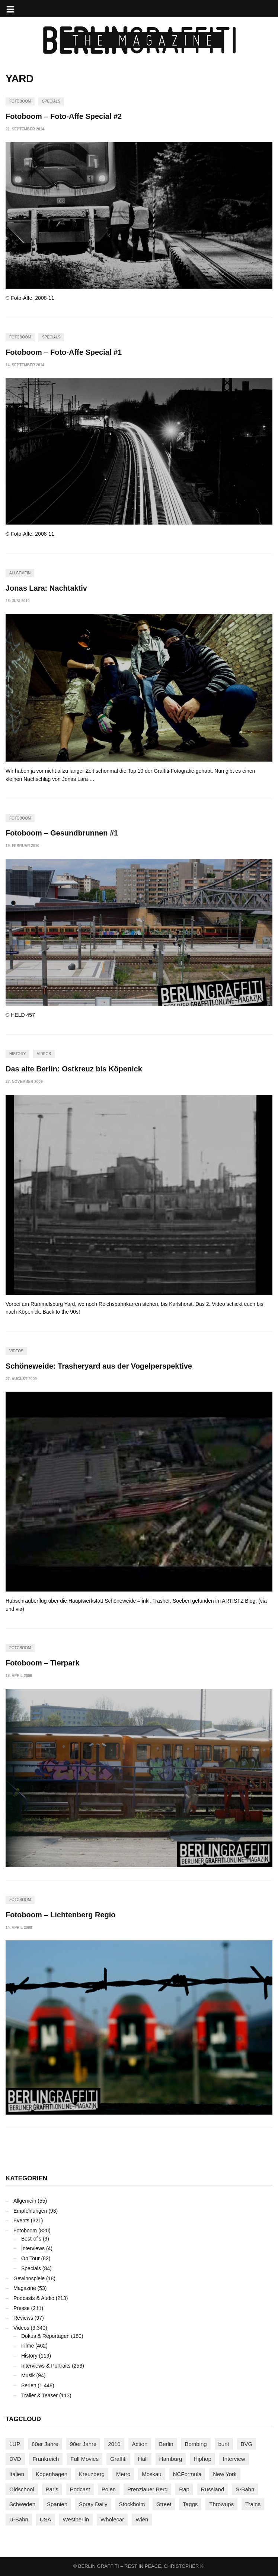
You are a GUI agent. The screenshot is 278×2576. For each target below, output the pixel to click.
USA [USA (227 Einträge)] (45, 2519)
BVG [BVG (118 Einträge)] (247, 2444)
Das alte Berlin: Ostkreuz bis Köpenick (74, 1069)
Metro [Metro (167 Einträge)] (123, 2474)
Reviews (23, 2318)
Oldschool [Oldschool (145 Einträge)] (21, 2489)
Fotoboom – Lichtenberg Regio (61, 1915)
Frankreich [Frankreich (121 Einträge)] (46, 2459)
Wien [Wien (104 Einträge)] (141, 2519)
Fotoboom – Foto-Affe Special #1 (64, 352)
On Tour (30, 2258)
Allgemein (20, 573)
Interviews (33, 2248)
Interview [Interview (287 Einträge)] (234, 2459)
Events (21, 2220)
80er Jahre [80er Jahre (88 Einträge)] (45, 2444)
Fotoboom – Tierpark (43, 1663)
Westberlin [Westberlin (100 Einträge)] (76, 2519)
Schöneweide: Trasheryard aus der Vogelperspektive (99, 1366)
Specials (51, 101)
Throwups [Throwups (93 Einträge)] (221, 2504)
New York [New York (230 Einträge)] (224, 2474)
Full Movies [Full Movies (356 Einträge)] (84, 2459)
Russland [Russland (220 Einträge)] (212, 2489)
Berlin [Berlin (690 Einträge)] (166, 2444)
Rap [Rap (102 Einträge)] (184, 2489)
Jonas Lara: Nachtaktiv (46, 588)
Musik (28, 2375)
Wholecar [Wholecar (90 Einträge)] (112, 2519)
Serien (28, 2385)
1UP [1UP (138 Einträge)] (14, 2444)
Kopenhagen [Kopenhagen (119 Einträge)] (51, 2474)
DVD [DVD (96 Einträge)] (15, 2459)
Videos (44, 1054)
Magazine (24, 2288)
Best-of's (31, 2239)
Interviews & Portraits (45, 2366)
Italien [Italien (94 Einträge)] (16, 2474)
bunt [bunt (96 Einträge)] (223, 2444)
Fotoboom (20, 101)
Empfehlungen (30, 2211)
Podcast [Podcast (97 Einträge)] (80, 2489)
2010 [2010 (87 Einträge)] (114, 2444)
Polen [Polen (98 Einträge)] (109, 2489)
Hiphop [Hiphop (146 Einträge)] (202, 2459)
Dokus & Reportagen (45, 2336)
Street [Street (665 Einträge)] (163, 2504)
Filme (27, 2346)
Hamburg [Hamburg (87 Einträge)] (170, 2459)
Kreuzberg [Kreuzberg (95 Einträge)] (92, 2474)
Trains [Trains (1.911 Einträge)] (253, 2504)
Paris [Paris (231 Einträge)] (52, 2489)
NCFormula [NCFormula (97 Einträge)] (187, 2474)
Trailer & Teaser (39, 2395)
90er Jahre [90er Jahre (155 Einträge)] (83, 2444)
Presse (21, 2308)
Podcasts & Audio (33, 2298)
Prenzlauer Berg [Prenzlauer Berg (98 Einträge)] (147, 2489)
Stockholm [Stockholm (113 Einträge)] (132, 2504)
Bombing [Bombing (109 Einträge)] (196, 2444)
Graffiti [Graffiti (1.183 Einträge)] (118, 2459)
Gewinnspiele (29, 2278)
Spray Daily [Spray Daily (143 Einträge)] (93, 2504)
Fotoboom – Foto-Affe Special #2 (64, 116)
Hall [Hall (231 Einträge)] (143, 2459)
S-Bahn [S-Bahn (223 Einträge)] (245, 2489)
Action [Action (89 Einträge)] (140, 2444)
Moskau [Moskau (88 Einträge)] (152, 2474)
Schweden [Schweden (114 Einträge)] (22, 2504)
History (17, 1054)
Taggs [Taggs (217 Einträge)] (190, 2504)
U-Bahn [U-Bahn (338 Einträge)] (18, 2519)
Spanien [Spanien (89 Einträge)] (57, 2504)
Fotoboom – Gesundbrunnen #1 (62, 833)
